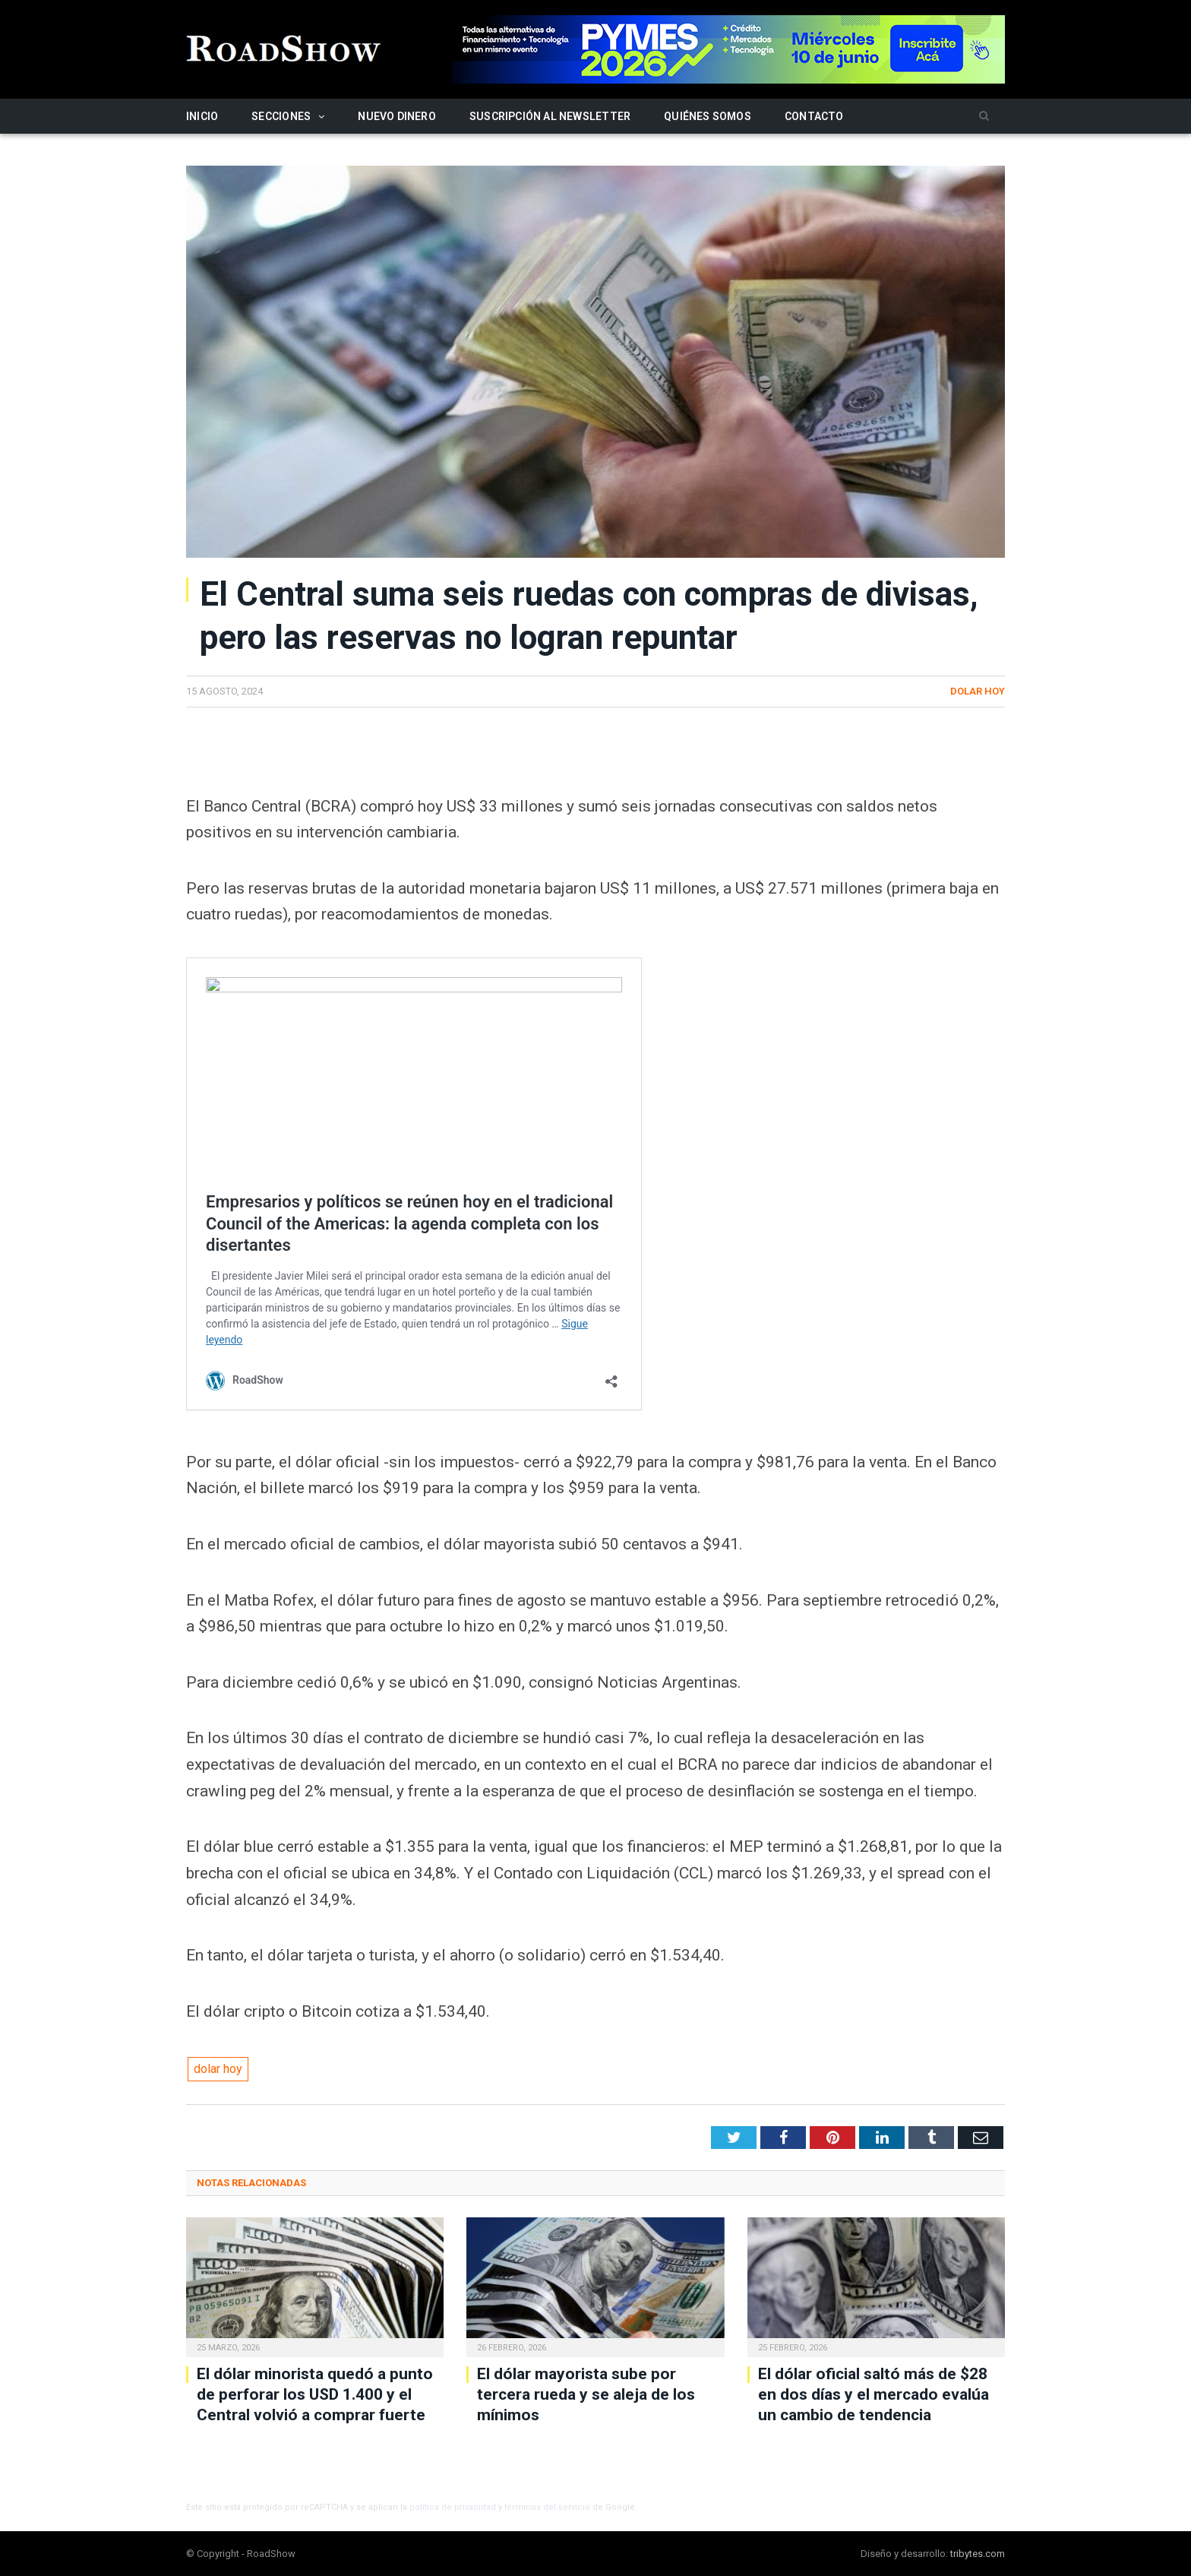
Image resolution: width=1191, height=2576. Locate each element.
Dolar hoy (977, 691)
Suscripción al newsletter (549, 116)
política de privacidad (452, 2507)
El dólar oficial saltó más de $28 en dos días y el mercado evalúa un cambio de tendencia (873, 2395)
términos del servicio (547, 2507)
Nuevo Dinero (397, 116)
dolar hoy (218, 2069)
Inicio (202, 116)
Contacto (814, 116)
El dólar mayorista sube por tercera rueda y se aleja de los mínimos (586, 2395)
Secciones (281, 116)
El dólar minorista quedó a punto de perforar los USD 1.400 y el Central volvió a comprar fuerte (315, 2395)
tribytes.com (977, 2553)
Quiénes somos (707, 116)
